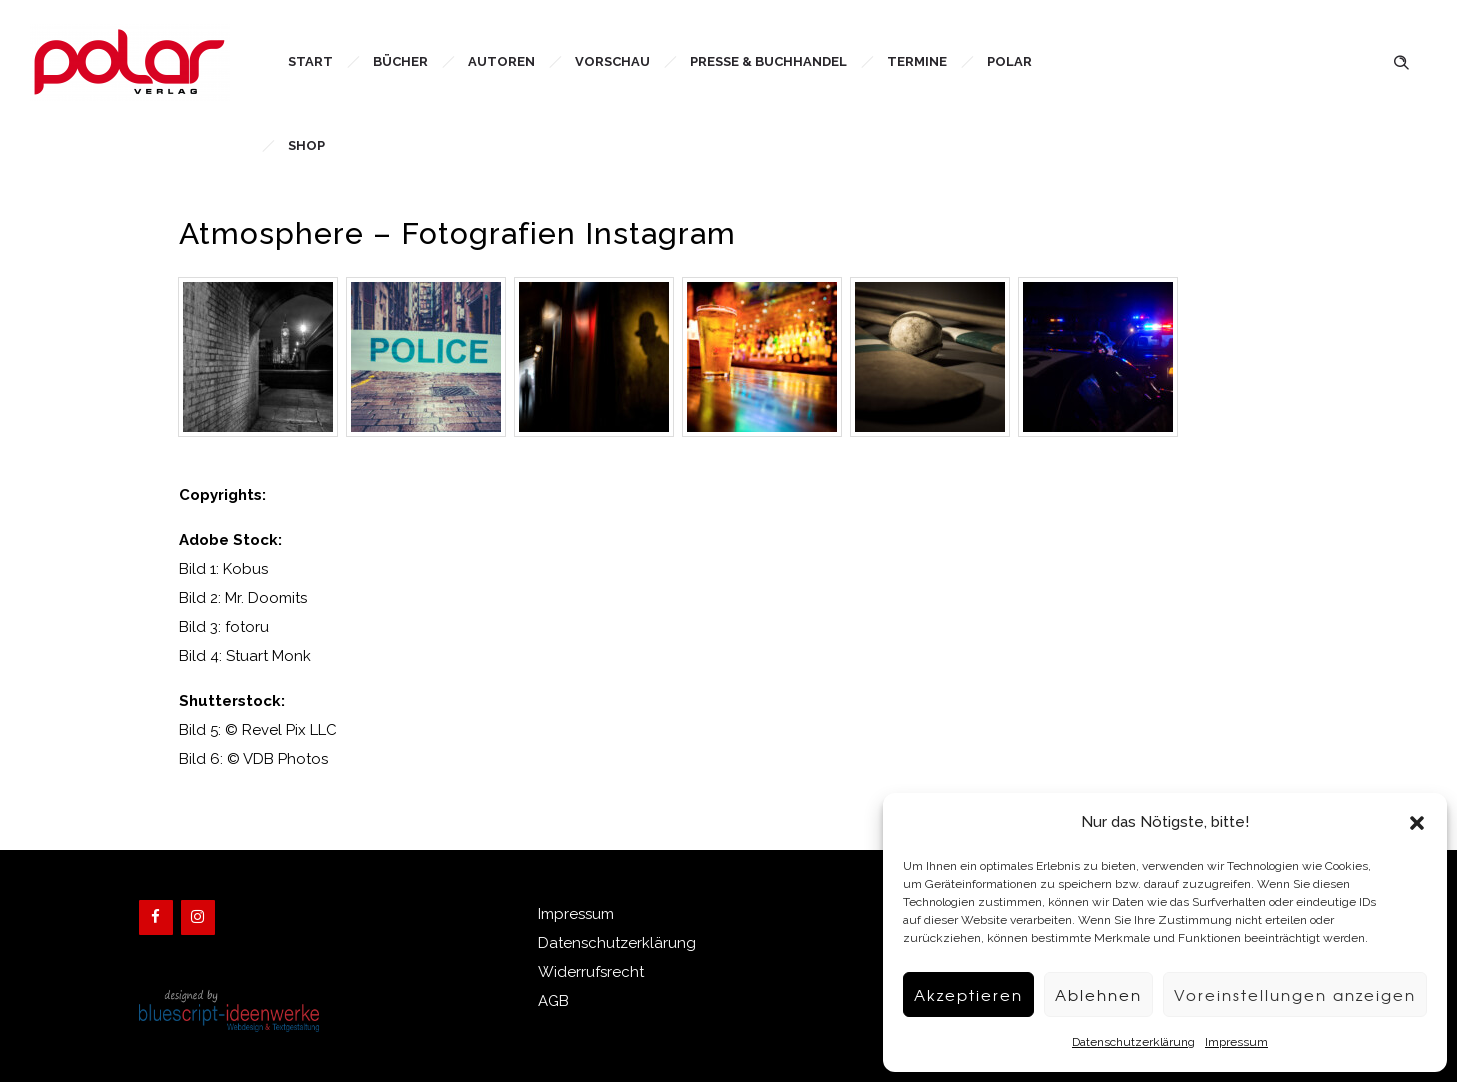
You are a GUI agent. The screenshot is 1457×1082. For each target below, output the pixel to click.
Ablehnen (1098, 995)
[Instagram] (198, 917)
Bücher (400, 61)
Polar (1009, 61)
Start (310, 61)
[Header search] (1401, 60)
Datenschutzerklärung (1133, 1042)
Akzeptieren (968, 995)
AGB (553, 1001)
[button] (1417, 823)
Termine (917, 61)
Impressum (1236, 1042)
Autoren (501, 61)
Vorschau (612, 61)
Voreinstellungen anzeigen (1295, 995)
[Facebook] (156, 917)
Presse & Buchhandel (768, 61)
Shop (306, 145)
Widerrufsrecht (591, 972)
